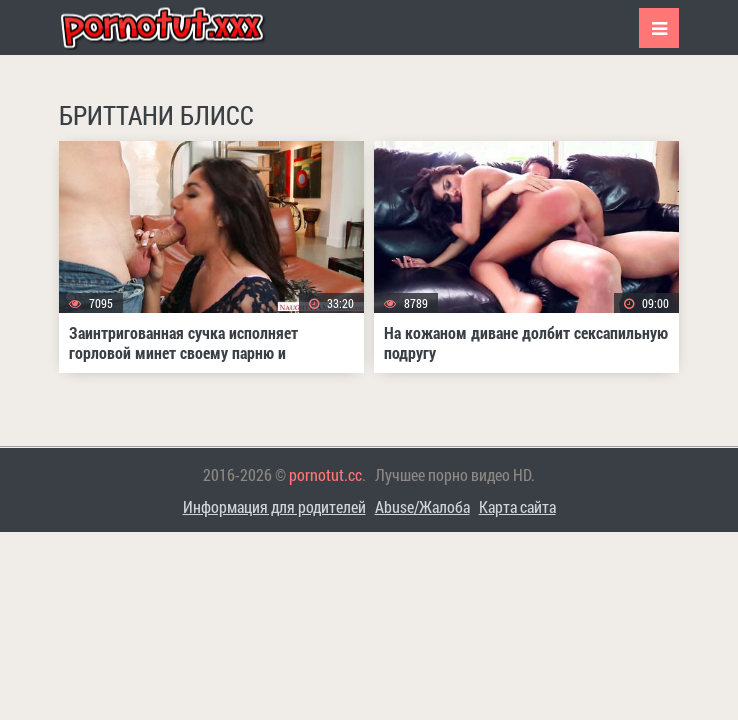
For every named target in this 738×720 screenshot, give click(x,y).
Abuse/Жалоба (422, 506)
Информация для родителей (274, 506)
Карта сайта (517, 506)
